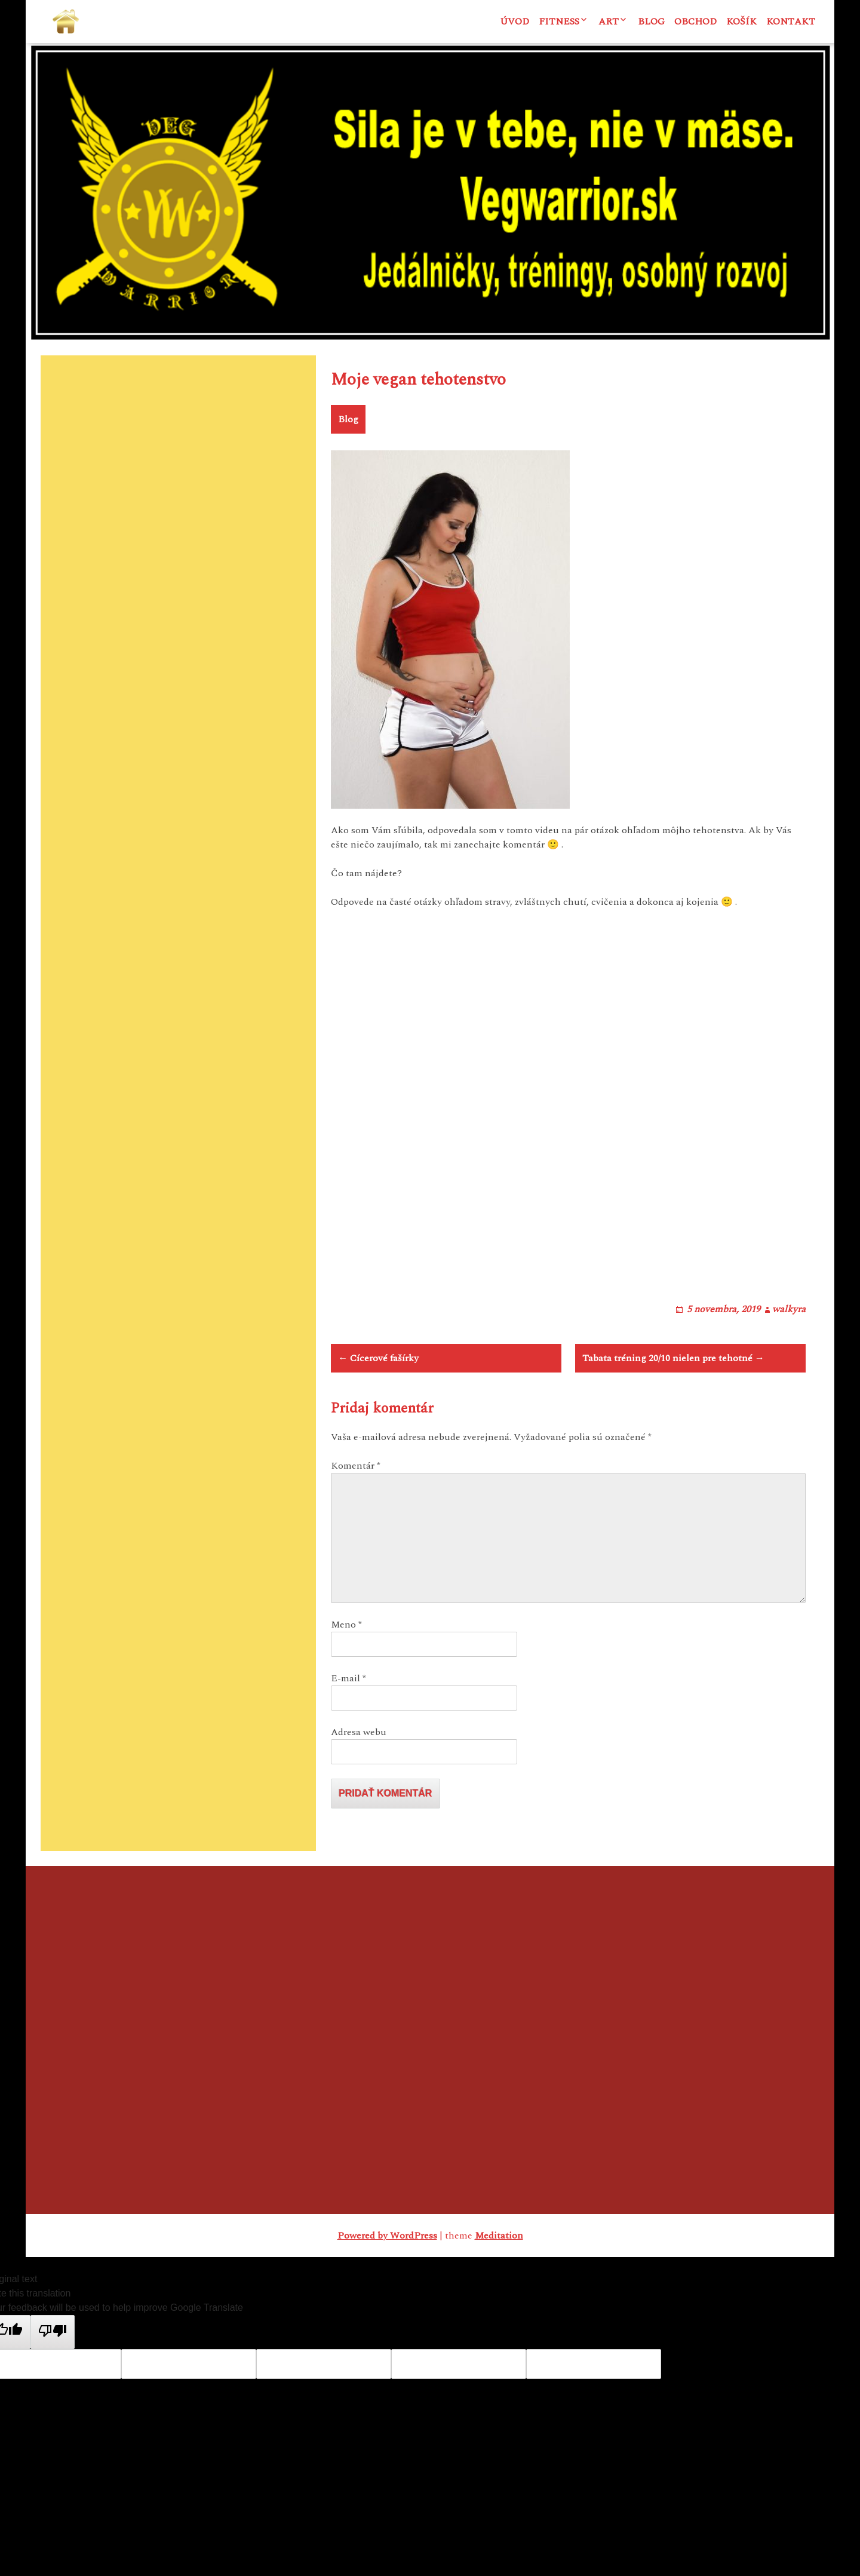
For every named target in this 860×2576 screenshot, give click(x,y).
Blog (651, 21)
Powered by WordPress (387, 2281)
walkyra (789, 1340)
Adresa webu (358, 1778)
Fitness (559, 21)
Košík (741, 21)
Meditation (499, 2281)
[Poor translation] (52, 2378)
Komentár (355, 1512)
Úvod (514, 21)
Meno (346, 1671)
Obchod (695, 21)
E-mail (348, 1725)
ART (608, 21)
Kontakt (790, 21)
